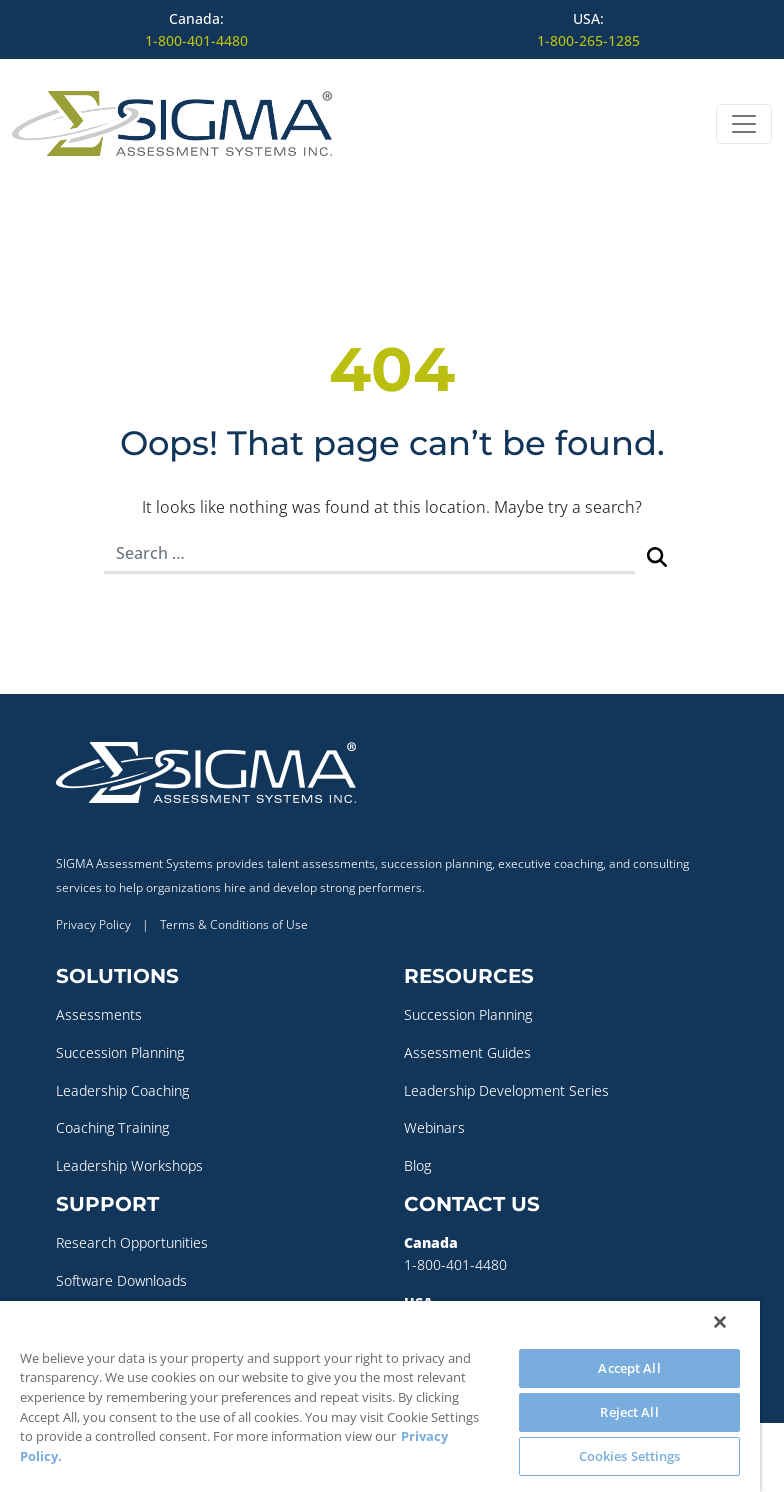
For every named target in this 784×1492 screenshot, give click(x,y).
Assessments (99, 1014)
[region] (380, 1396)
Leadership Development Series (506, 1090)
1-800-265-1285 (588, 40)
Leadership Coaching (122, 1090)
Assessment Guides (467, 1052)
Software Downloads (121, 1280)
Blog (417, 1165)
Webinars (434, 1127)
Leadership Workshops (129, 1165)
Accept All (629, 1368)
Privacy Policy (93, 924)
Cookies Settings (630, 1456)
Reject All (629, 1412)
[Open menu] (744, 124)
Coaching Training (112, 1127)
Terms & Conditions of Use (234, 924)
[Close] (720, 1322)
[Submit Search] (657, 554)
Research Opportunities (132, 1242)
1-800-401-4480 (196, 40)
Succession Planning (120, 1052)
